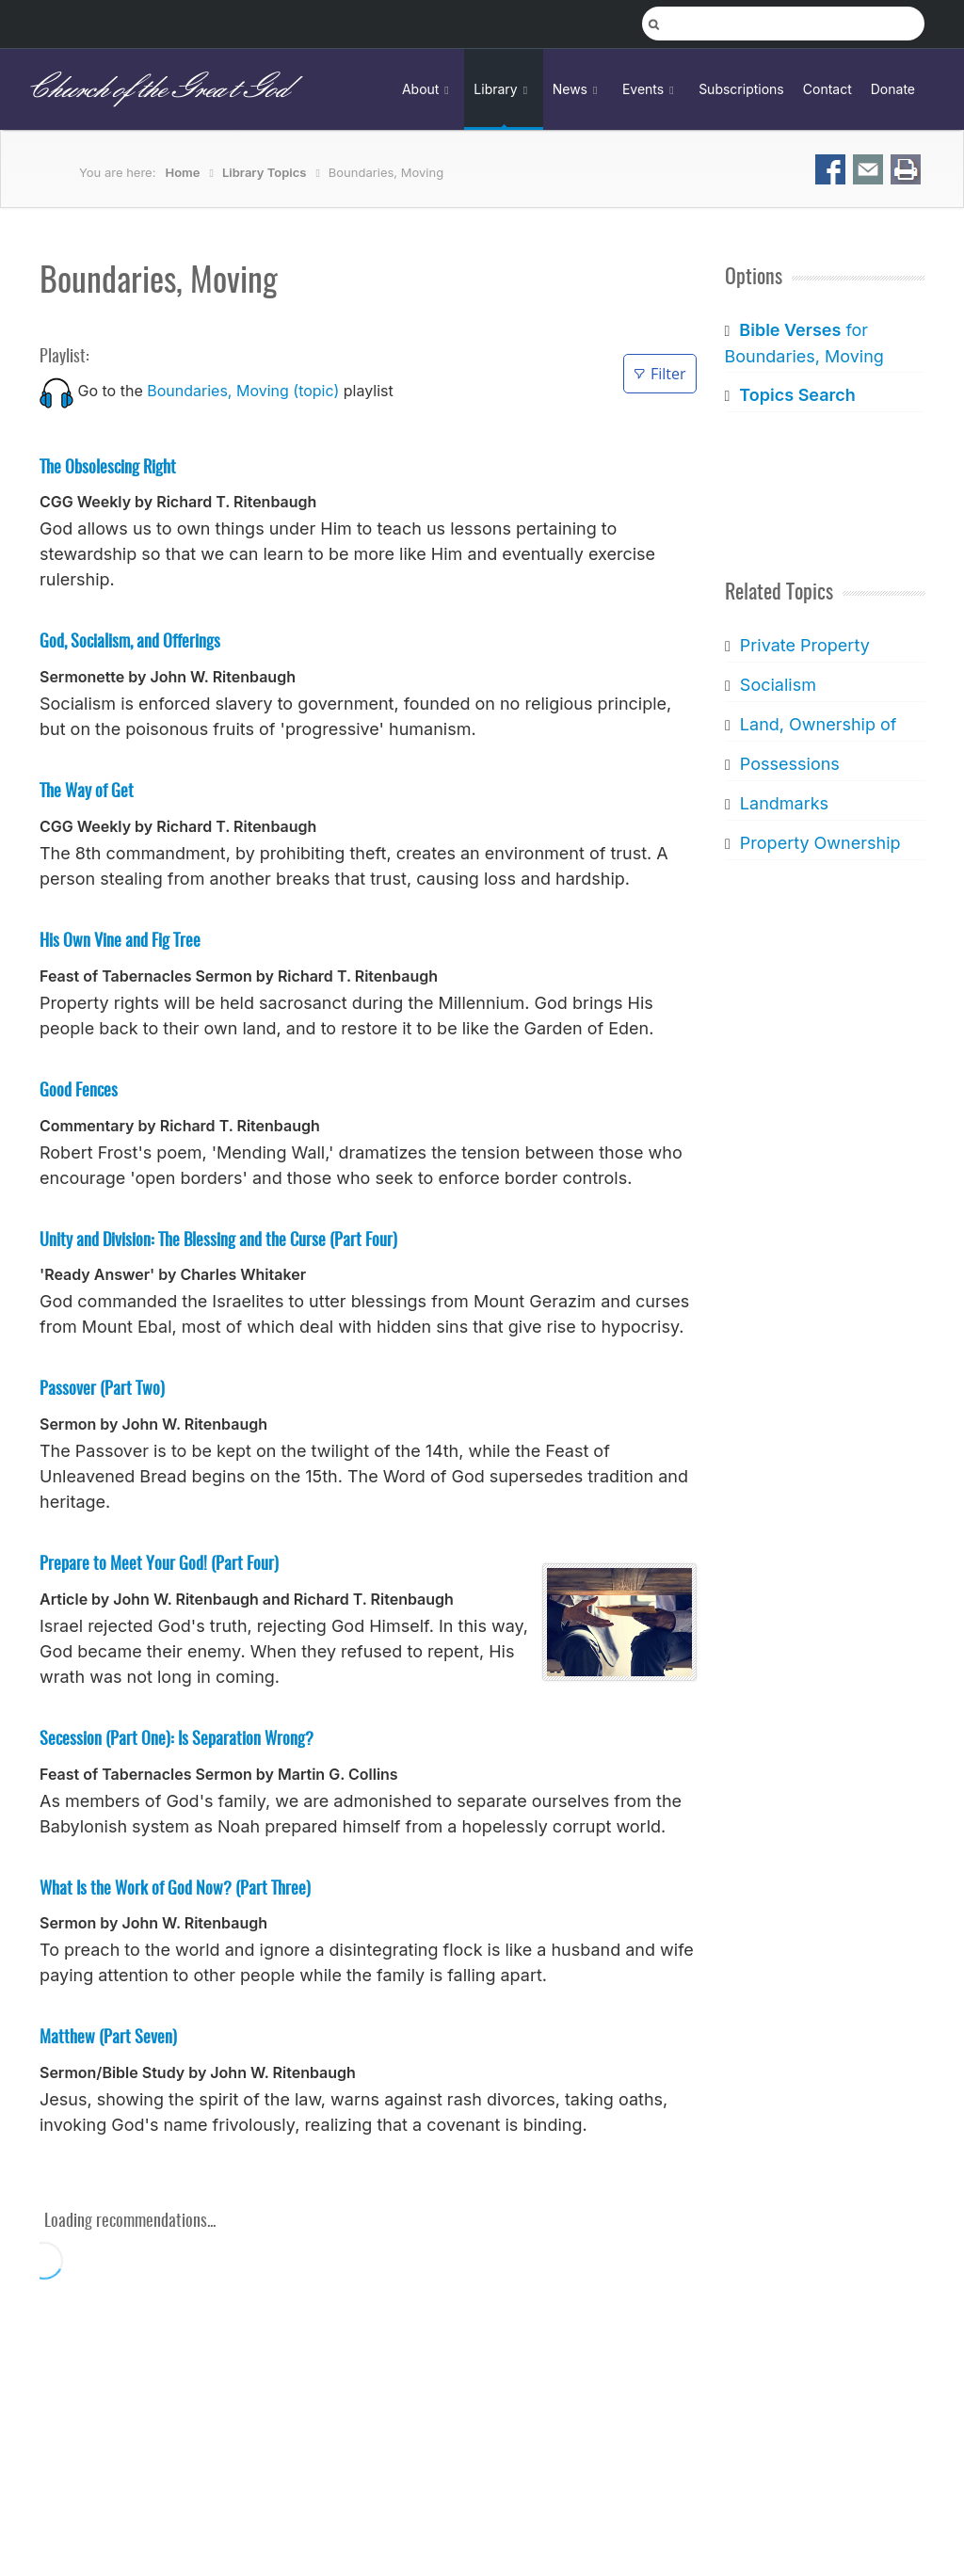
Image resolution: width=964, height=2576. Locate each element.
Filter (659, 373)
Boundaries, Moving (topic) (243, 390)
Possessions (789, 764)
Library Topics (264, 172)
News (578, 89)
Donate (893, 89)
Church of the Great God (156, 89)
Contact (827, 89)
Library (503, 89)
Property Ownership (819, 843)
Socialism (777, 685)
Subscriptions (741, 89)
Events (651, 89)
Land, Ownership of (817, 724)
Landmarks (783, 803)
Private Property (804, 645)
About (428, 89)
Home (183, 172)
